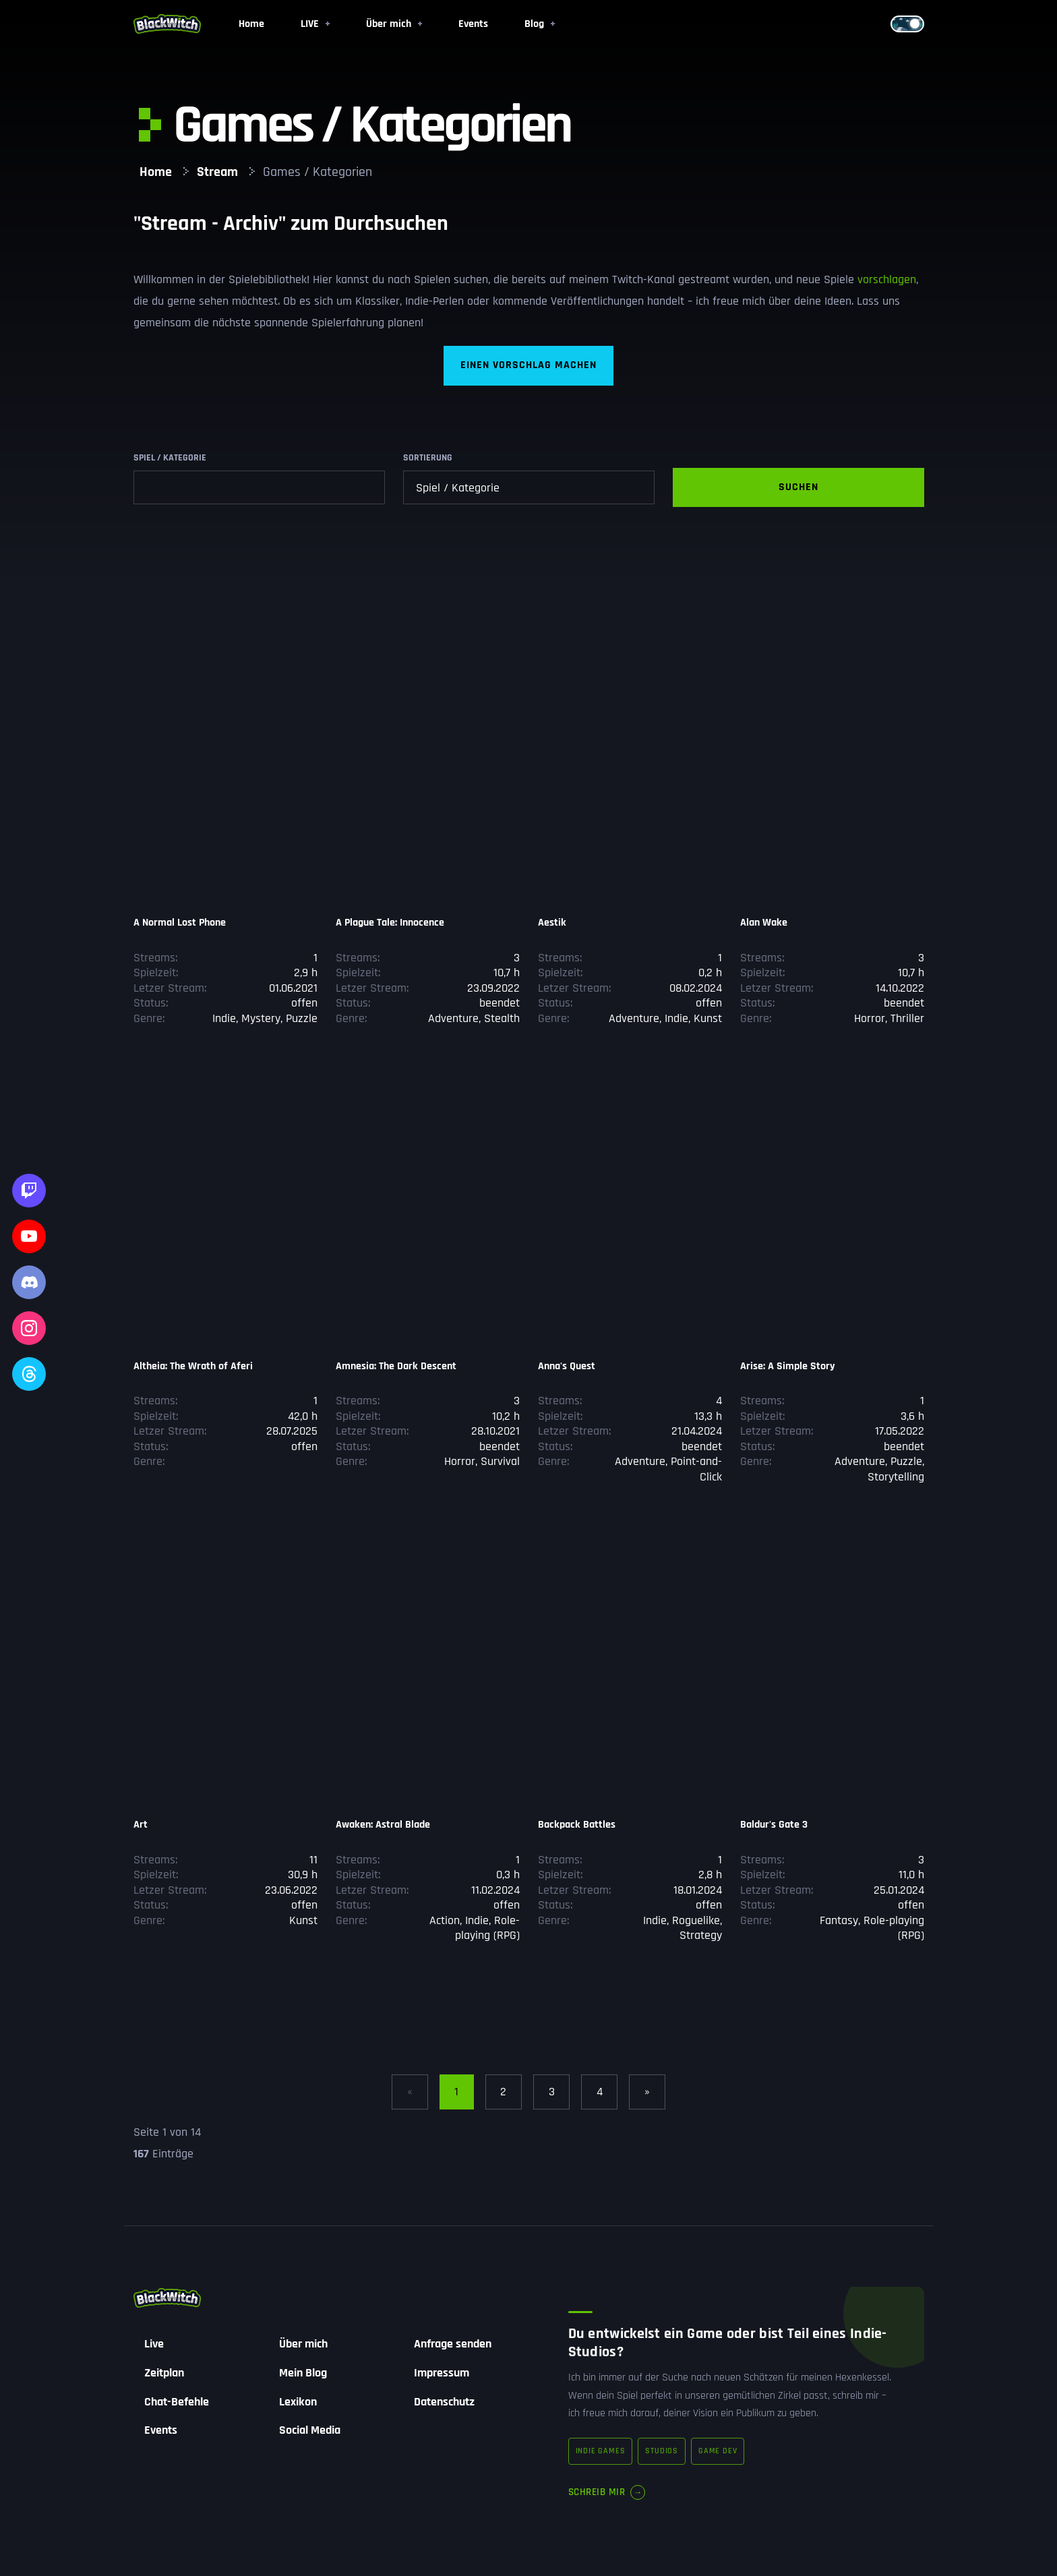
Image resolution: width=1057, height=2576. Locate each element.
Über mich (303, 2344)
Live (154, 2344)
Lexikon (298, 2401)
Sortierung (427, 458)
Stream (217, 172)
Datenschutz (444, 2401)
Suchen (798, 487)
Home (251, 24)
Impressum (441, 2372)
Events (473, 24)
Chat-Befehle (176, 2401)
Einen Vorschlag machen (528, 365)
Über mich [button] (388, 24)
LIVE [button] (310, 24)
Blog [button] (534, 24)
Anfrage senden (452, 2344)
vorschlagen (886, 279)
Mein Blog (303, 2372)
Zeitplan (164, 2372)
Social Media (309, 2430)
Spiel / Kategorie (169, 458)
